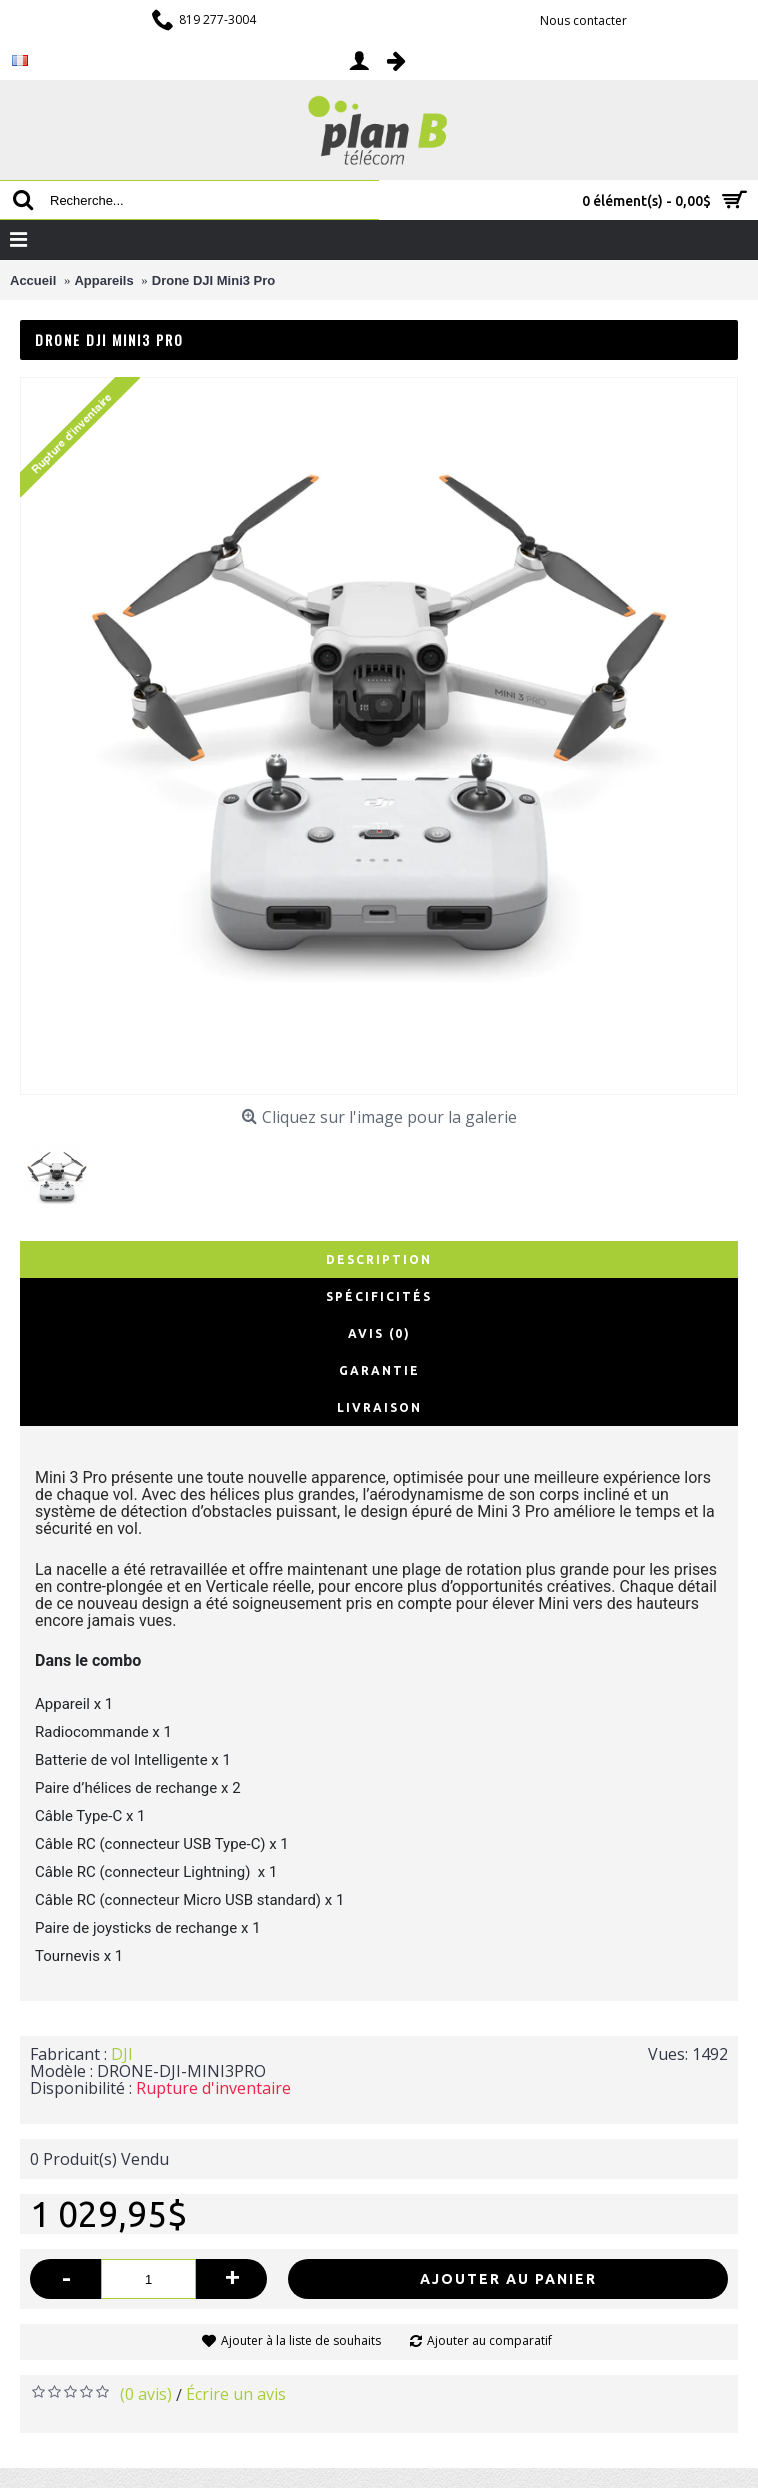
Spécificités (379, 1296)
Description (379, 1259)
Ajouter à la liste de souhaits (301, 2340)
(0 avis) (146, 2394)
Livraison (379, 1407)
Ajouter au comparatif (489, 2340)
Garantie (379, 1370)
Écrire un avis (236, 2394)
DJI (122, 2054)
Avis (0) (379, 1333)
